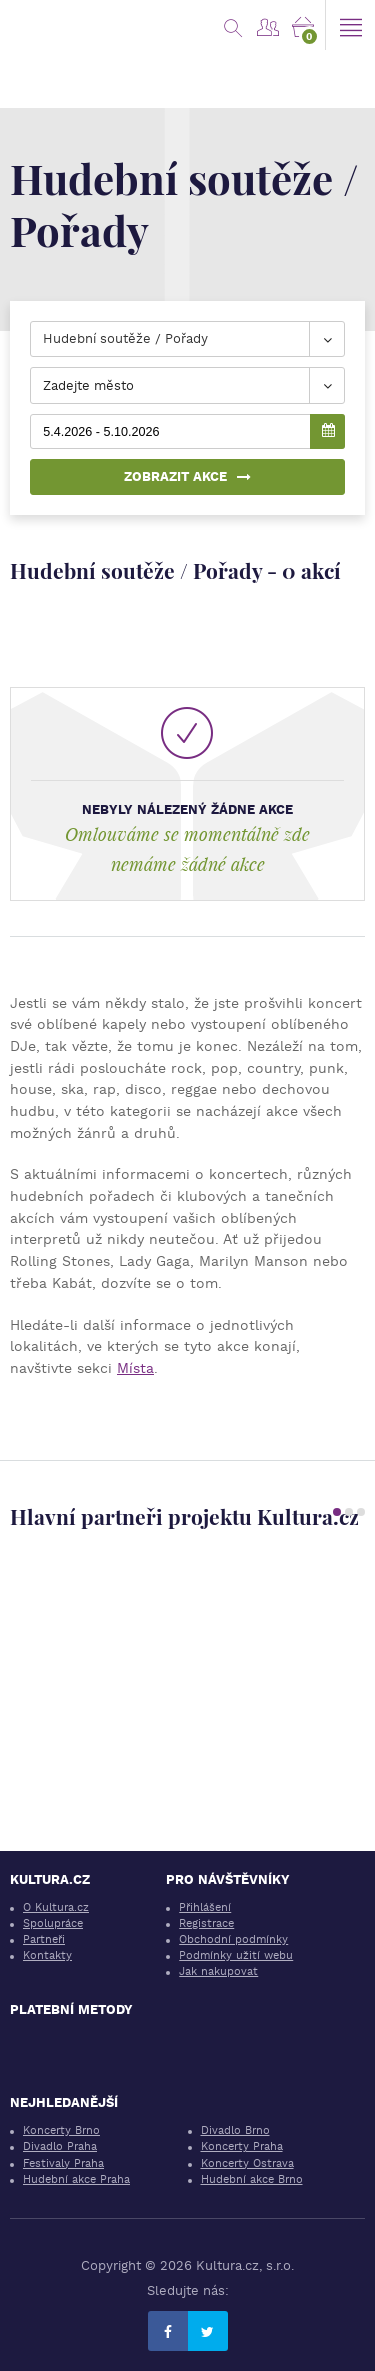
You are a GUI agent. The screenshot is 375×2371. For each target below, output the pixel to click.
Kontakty (47, 1955)
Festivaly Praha (63, 2163)
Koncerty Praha (242, 2146)
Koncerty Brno (61, 2130)
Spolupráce (53, 1923)
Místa (135, 1368)
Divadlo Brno (235, 2130)
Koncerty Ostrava (247, 2163)
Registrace (206, 1923)
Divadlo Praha (60, 2146)
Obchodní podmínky (233, 1939)
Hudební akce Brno (252, 2179)
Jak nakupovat (218, 1971)
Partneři (44, 1939)
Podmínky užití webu (236, 1955)
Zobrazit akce (187, 476)
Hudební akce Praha (76, 2179)
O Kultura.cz (56, 1907)
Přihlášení (205, 1907)
